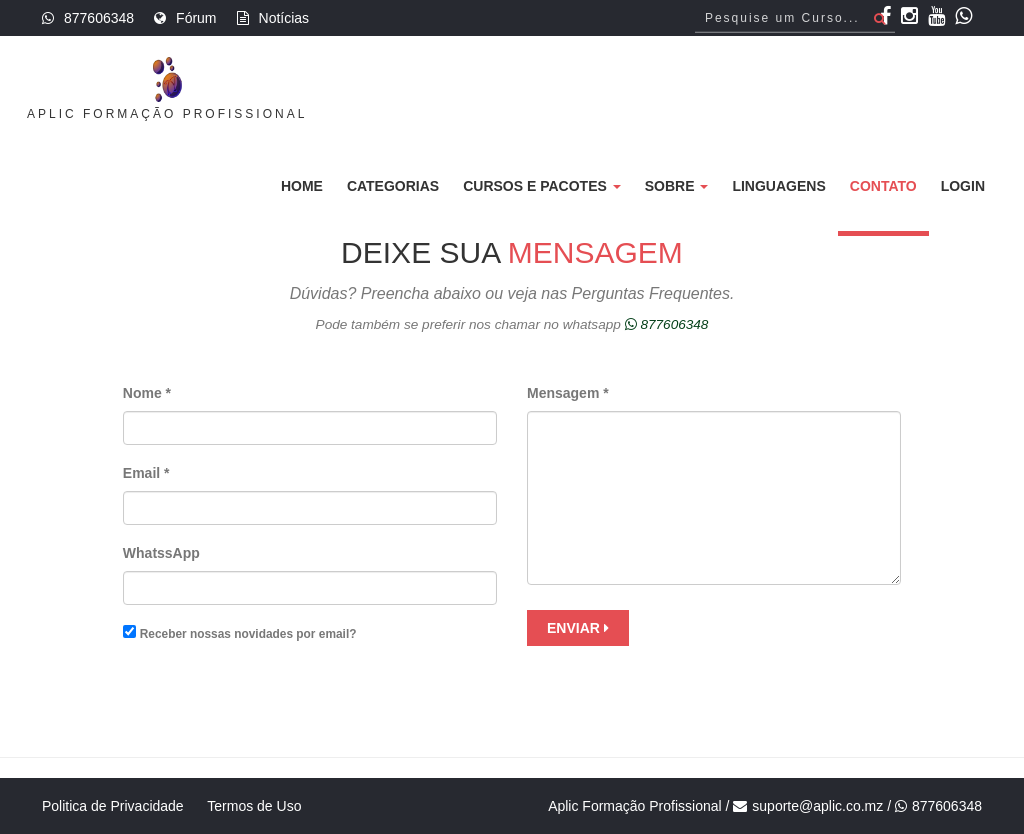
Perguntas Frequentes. (653, 293)
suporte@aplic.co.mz (817, 806)
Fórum (196, 18)
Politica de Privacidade (113, 806)
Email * (146, 473)
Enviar (578, 628)
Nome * (147, 393)
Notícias (284, 18)
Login (963, 186)
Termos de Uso (254, 806)
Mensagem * (568, 393)
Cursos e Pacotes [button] (542, 186)
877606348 (99, 18)
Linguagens (778, 186)
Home (302, 186)
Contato (883, 186)
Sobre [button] (677, 186)
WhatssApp (161, 553)
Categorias (393, 186)
